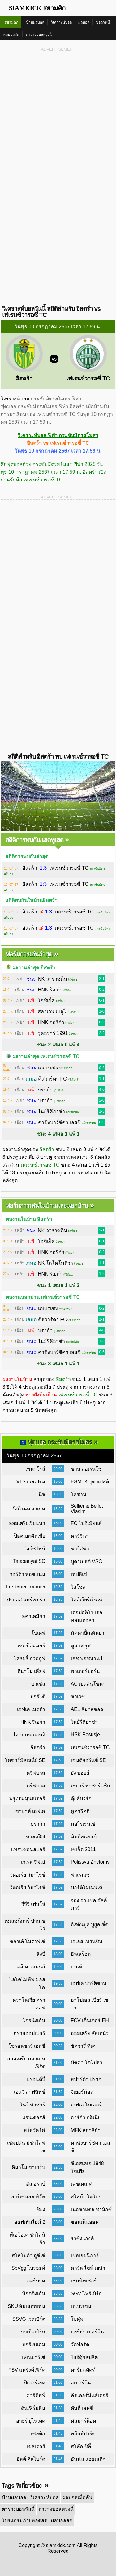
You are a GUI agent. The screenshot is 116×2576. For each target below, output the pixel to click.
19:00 (57, 1966)
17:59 (57, 1616)
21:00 (57, 2062)
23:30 (57, 2293)
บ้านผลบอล (35, 22)
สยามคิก (11, 22)
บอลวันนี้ (103, 22)
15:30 (57, 1494)
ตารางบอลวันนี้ (18, 2509)
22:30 (57, 2167)
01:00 (57, 2382)
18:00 (57, 1954)
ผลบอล (83, 22)
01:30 (57, 2395)
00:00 (57, 2331)
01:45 (57, 2421)
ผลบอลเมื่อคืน (77, 2497)
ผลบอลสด (11, 34)
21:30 (57, 2092)
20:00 (57, 2004)
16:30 (57, 1587)
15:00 (57, 1481)
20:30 (57, 2046)
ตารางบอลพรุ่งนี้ (39, 34)
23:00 (57, 2184)
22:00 (57, 2104)
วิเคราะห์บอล (61, 22)
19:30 (57, 1983)
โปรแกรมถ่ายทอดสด (24, 2520)
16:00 (57, 1523)
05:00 (57, 1469)
